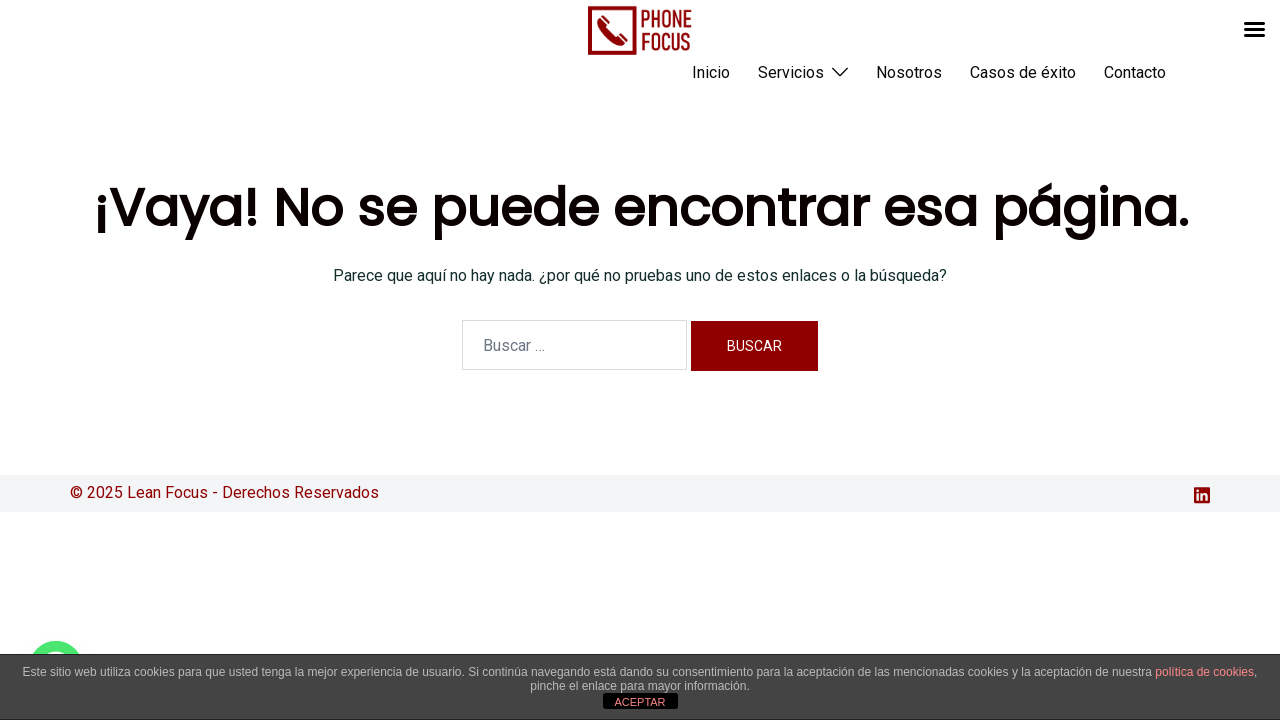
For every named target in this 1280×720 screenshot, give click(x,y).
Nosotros (909, 72)
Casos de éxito (1023, 72)
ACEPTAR (639, 702)
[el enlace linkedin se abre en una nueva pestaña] (1202, 492)
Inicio (711, 72)
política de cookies (1204, 672)
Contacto (1135, 72)
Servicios (791, 72)
